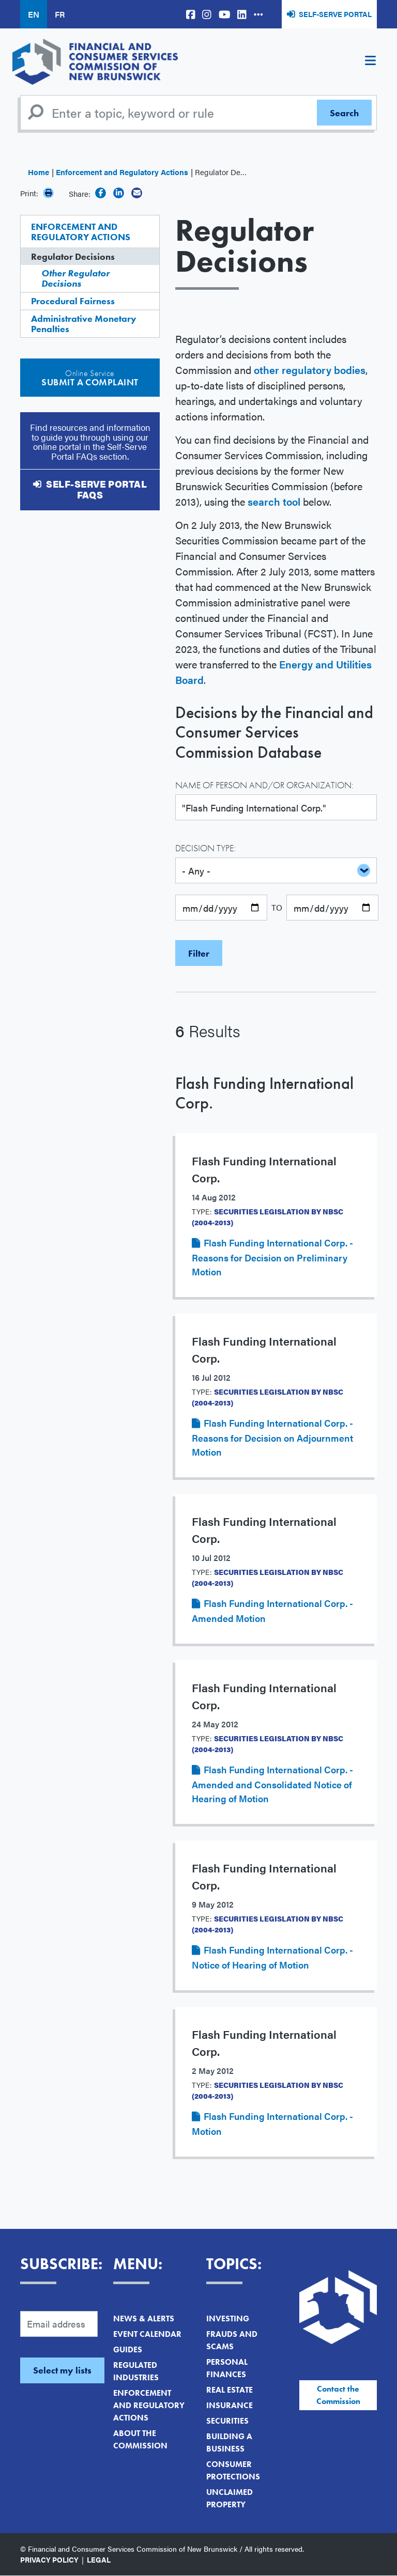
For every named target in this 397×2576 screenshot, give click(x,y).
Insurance (229, 2405)
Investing (227, 2318)
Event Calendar (147, 2334)
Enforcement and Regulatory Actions (122, 171)
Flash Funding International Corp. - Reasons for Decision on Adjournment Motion (272, 1437)
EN (33, 14)
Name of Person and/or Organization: (264, 785)
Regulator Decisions (73, 256)
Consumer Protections (233, 2470)
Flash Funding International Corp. (264, 1093)
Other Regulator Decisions (75, 278)
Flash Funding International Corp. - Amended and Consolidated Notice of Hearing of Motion (272, 1784)
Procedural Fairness (73, 301)
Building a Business (229, 2442)
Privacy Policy (49, 2559)
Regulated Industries (136, 2371)
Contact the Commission (338, 2395)
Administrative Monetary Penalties (83, 324)
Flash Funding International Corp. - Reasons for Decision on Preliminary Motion (272, 1257)
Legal (99, 2559)
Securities (227, 2420)
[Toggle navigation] (370, 62)
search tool (274, 501)
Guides (127, 2349)
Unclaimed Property (229, 2498)
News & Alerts (143, 2318)
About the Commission (140, 2439)
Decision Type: (205, 848)
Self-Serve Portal (335, 14)
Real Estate (229, 2389)
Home (38, 171)
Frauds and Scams (231, 2340)
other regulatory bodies (309, 369)
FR (60, 14)
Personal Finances (227, 2368)
